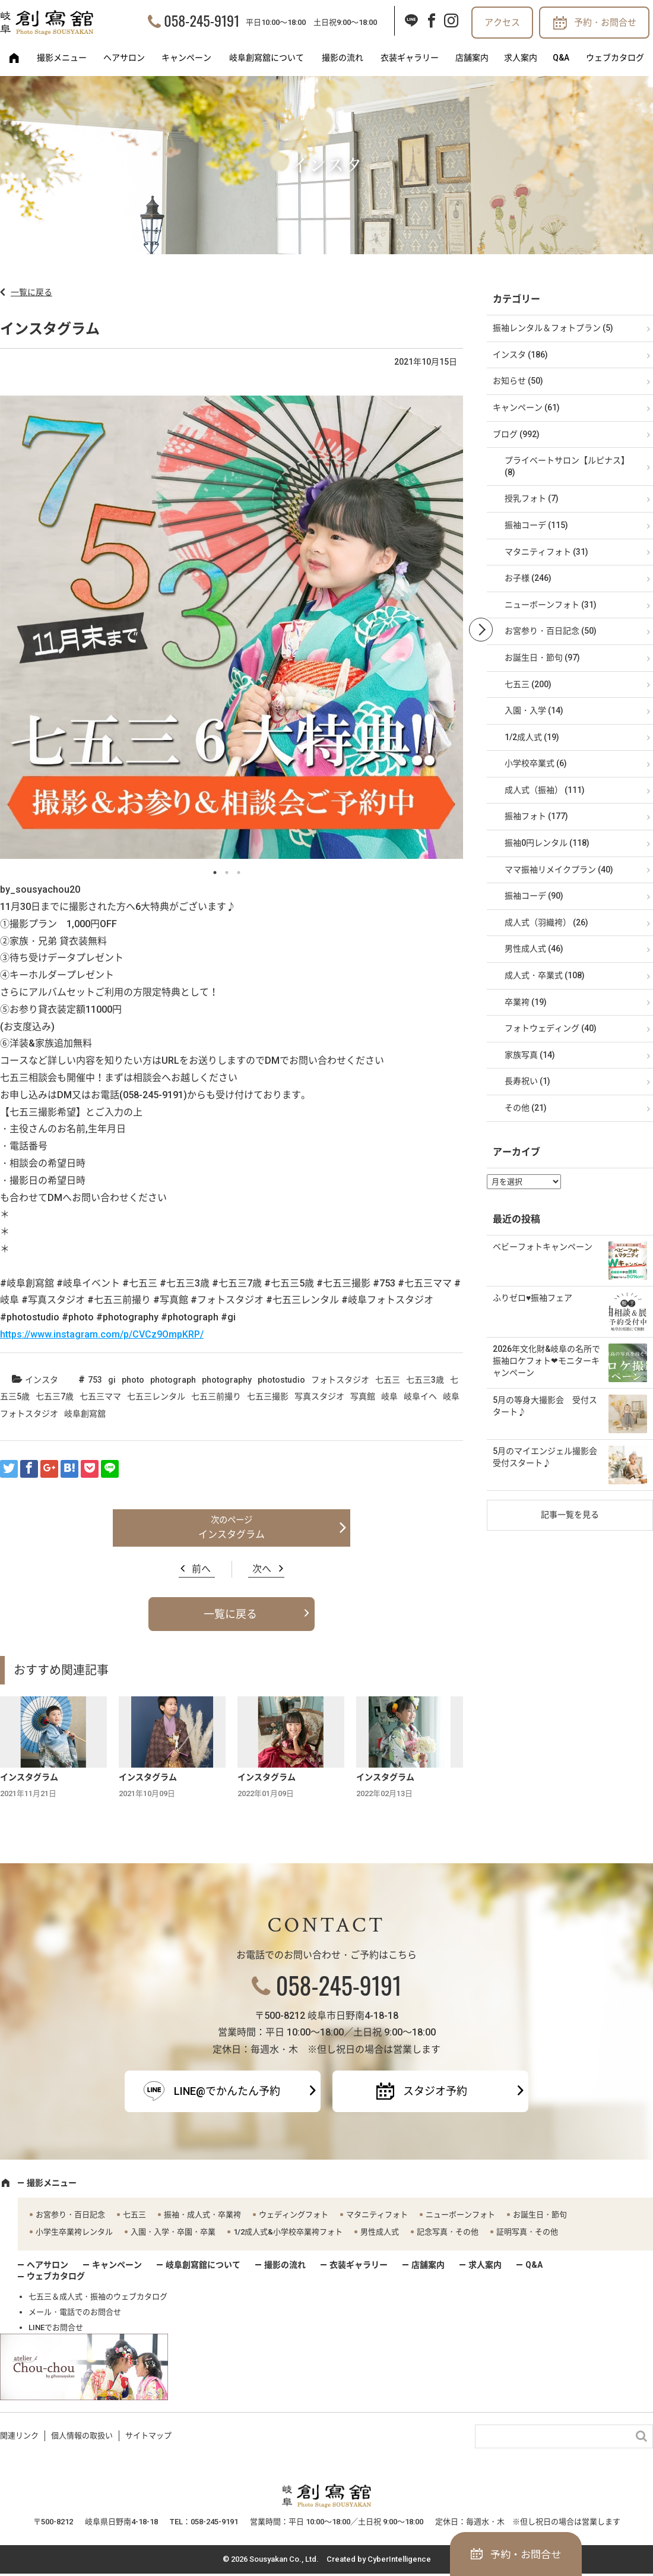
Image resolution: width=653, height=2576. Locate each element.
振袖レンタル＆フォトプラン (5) (553, 328)
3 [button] (239, 872)
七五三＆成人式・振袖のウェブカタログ (97, 2296)
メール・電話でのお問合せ (74, 2312)
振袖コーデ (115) (536, 525)
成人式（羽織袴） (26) (546, 922)
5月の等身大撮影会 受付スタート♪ (545, 1406)
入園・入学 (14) (534, 710)
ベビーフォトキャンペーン (542, 1246)
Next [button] (481, 629)
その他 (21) (526, 1107)
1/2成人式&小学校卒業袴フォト (288, 2231)
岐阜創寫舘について (266, 57)
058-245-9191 (201, 20)
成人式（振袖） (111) (545, 790)
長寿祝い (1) (527, 1081)
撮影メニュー (62, 57)
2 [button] (227, 872)
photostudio (281, 1380)
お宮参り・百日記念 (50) (551, 631)
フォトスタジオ (340, 1380)
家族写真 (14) (530, 1055)
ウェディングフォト (293, 2214)
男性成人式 (379, 2231)
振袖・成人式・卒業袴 (202, 2214)
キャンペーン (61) (526, 407)
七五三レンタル (156, 1396)
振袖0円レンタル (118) (547, 843)
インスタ (41, 1380)
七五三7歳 (55, 1396)
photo (133, 1380)
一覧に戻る (31, 292)
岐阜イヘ (420, 1396)
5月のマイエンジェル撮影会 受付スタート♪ (549, 1457)
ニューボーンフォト (460, 2214)
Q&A (561, 57)
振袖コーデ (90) (534, 895)
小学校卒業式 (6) (536, 763)
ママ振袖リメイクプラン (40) (559, 869)
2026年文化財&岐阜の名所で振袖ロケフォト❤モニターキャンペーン (546, 1360)
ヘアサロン (124, 57)
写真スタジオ (319, 1396)
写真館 (362, 1396)
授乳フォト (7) (532, 498)
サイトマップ (148, 2435)
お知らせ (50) (518, 380)
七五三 (387, 1380)
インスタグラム (231, 1534)
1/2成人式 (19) (532, 737)
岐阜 (389, 1396)
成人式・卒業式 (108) (545, 975)
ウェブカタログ (615, 57)
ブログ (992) (516, 434)
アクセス (502, 22)
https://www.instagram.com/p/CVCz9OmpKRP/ (102, 1334)
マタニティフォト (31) (546, 552)
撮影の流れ (342, 57)
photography (227, 1380)
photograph (173, 1380)
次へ (261, 1569)
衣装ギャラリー (410, 57)
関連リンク (19, 2435)
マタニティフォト (377, 2214)
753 (95, 1380)
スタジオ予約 (435, 2091)
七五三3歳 (425, 1380)
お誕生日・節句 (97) (542, 657)
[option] (231, 630)
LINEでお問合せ (55, 2327)
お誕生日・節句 (540, 2214)
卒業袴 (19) (526, 1002)
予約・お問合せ (605, 22)
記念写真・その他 (447, 2231)
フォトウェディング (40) (551, 1028)
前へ (201, 1569)
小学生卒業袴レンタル (74, 2231)
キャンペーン (186, 57)
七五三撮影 (268, 1396)
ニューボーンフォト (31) (551, 604)
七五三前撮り (216, 1396)
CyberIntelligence (399, 2559)
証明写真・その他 (527, 2231)
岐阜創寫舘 (85, 1413)
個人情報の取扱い (82, 2435)
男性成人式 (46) (534, 948)
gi (112, 1380)
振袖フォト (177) (536, 816)
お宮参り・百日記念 (70, 2214)
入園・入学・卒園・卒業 (173, 2231)
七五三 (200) (528, 684)
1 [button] (215, 872)
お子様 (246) (528, 578)
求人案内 (520, 57)
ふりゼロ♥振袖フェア (532, 1298)
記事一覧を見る (570, 1514)
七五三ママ (100, 1396)
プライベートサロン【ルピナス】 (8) (567, 466)
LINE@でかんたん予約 (227, 2091)
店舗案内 (472, 57)
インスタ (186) (520, 354)
